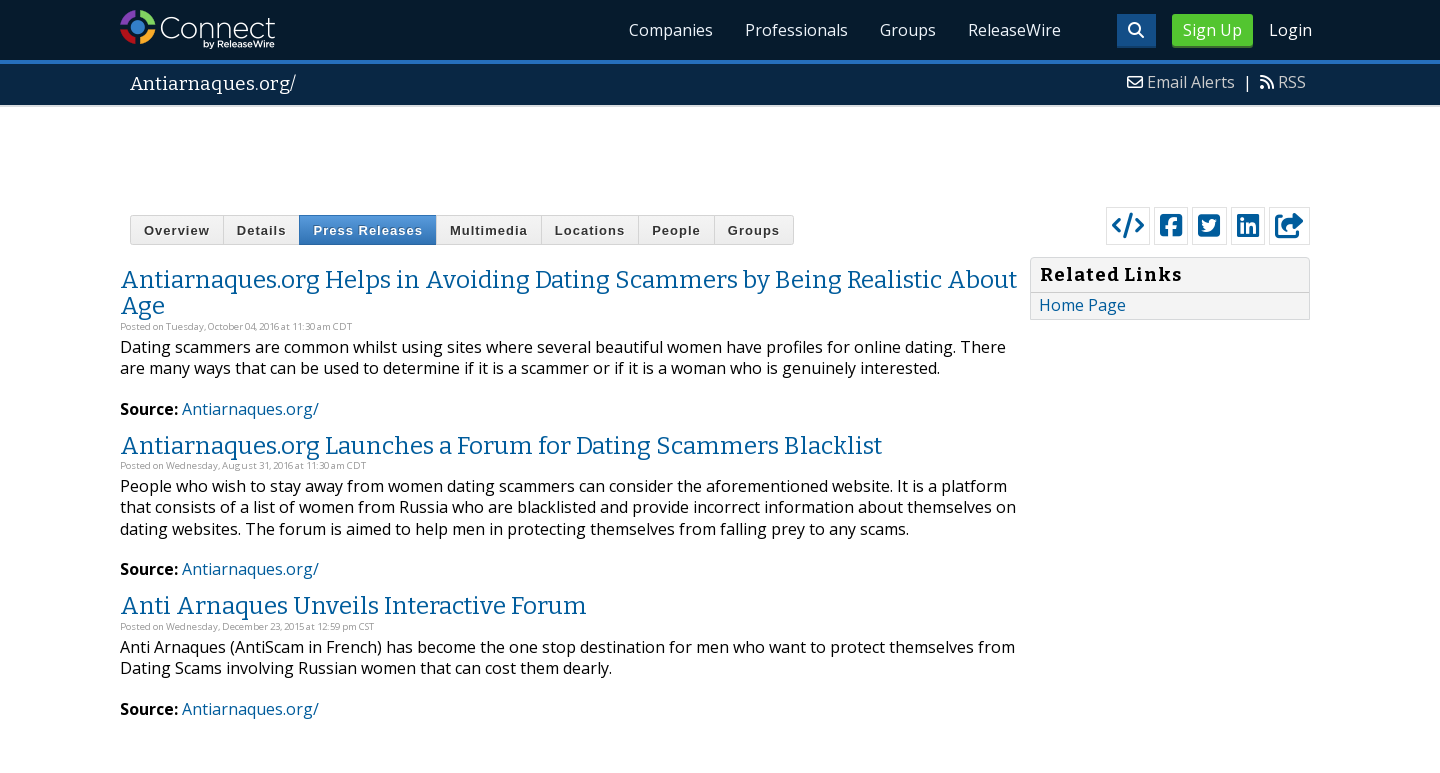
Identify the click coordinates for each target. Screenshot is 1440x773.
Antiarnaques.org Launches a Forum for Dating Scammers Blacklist (501, 446)
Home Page (1082, 305)
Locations (590, 230)
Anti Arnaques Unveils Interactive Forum (353, 606)
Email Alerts (1191, 82)
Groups (908, 30)
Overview (177, 230)
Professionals (796, 30)
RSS (1292, 82)
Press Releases (367, 230)
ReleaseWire (1014, 30)
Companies (671, 30)
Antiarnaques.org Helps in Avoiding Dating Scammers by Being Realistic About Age (568, 293)
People (676, 230)
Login (1290, 30)
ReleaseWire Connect (197, 29)
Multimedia (489, 230)
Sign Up (1212, 30)
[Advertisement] (720, 152)
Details (262, 230)
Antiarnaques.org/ (250, 409)
